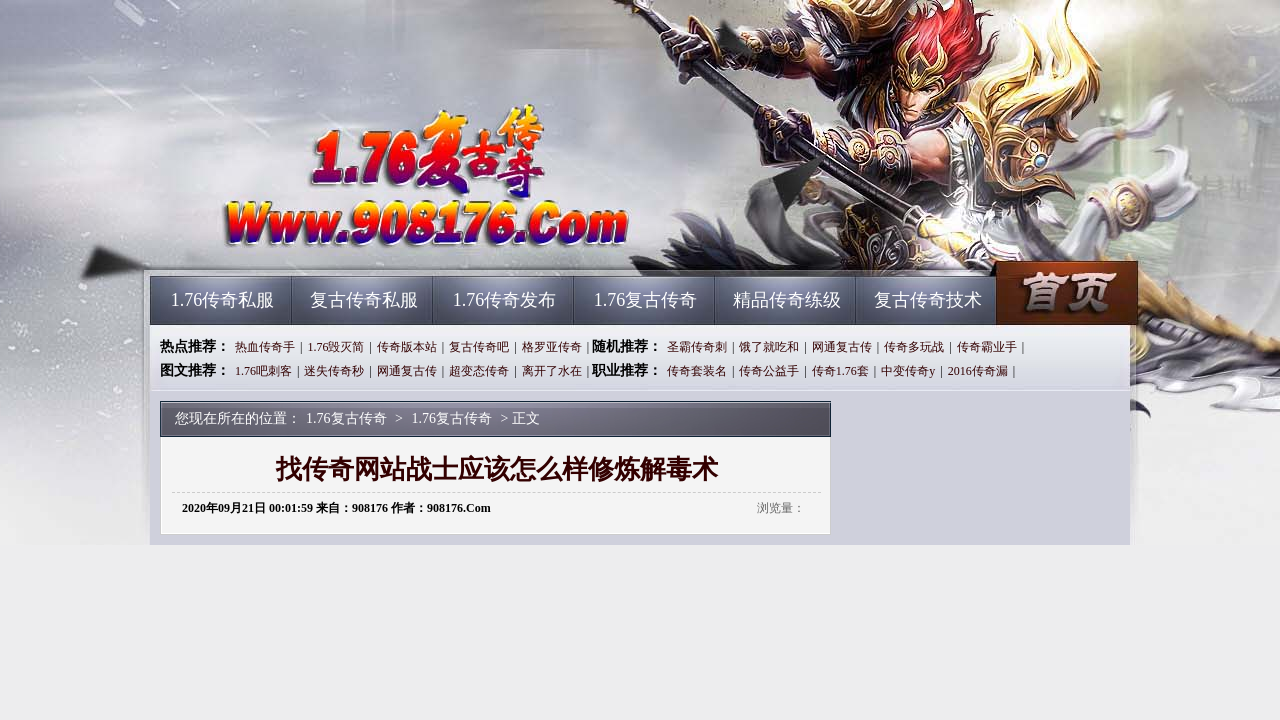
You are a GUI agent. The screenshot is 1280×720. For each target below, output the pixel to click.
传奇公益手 (769, 371)
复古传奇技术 (928, 300)
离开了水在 (552, 371)
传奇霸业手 (987, 347)
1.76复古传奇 (341, 240)
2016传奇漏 (978, 371)
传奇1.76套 (840, 371)
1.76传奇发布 (505, 300)
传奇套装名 (697, 371)
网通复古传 (842, 347)
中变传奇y (908, 371)
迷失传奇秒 (334, 371)
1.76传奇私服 (223, 300)
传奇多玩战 (914, 347)
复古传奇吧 (479, 347)
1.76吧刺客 (263, 371)
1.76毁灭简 (335, 347)
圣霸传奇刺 (697, 347)
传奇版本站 (407, 347)
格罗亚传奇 (552, 347)
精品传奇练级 (787, 300)
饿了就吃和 (769, 347)
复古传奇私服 (364, 300)
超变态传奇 (479, 371)
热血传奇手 (265, 347)
